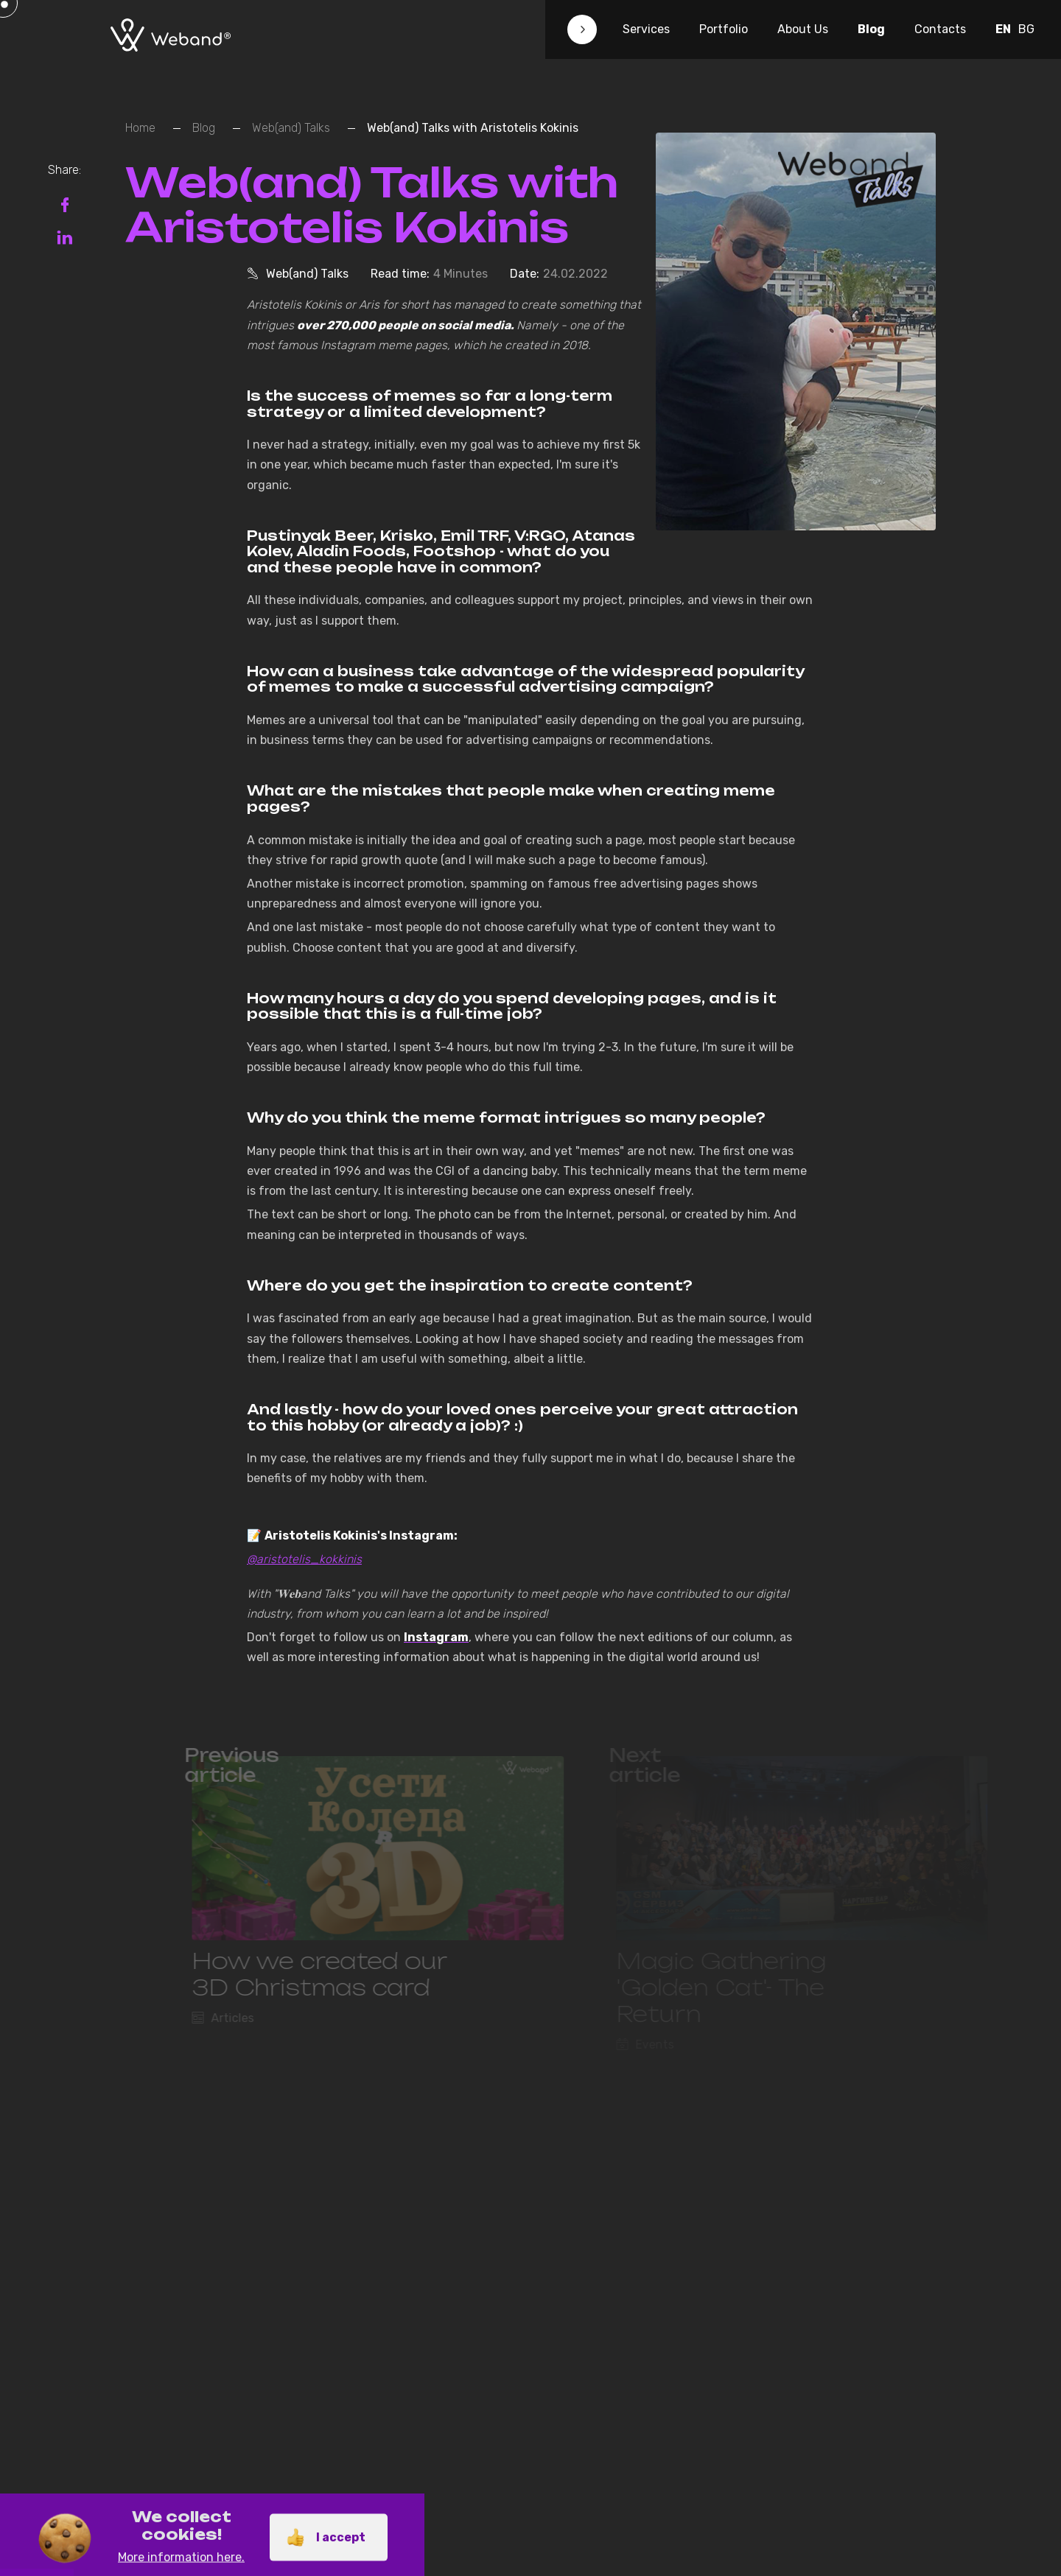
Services (646, 29)
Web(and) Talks (291, 128)
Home (140, 128)
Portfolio (723, 29)
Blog (871, 29)
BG (1026, 29)
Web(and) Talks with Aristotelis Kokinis (472, 128)
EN (1003, 29)
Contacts (940, 29)
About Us (802, 29)
